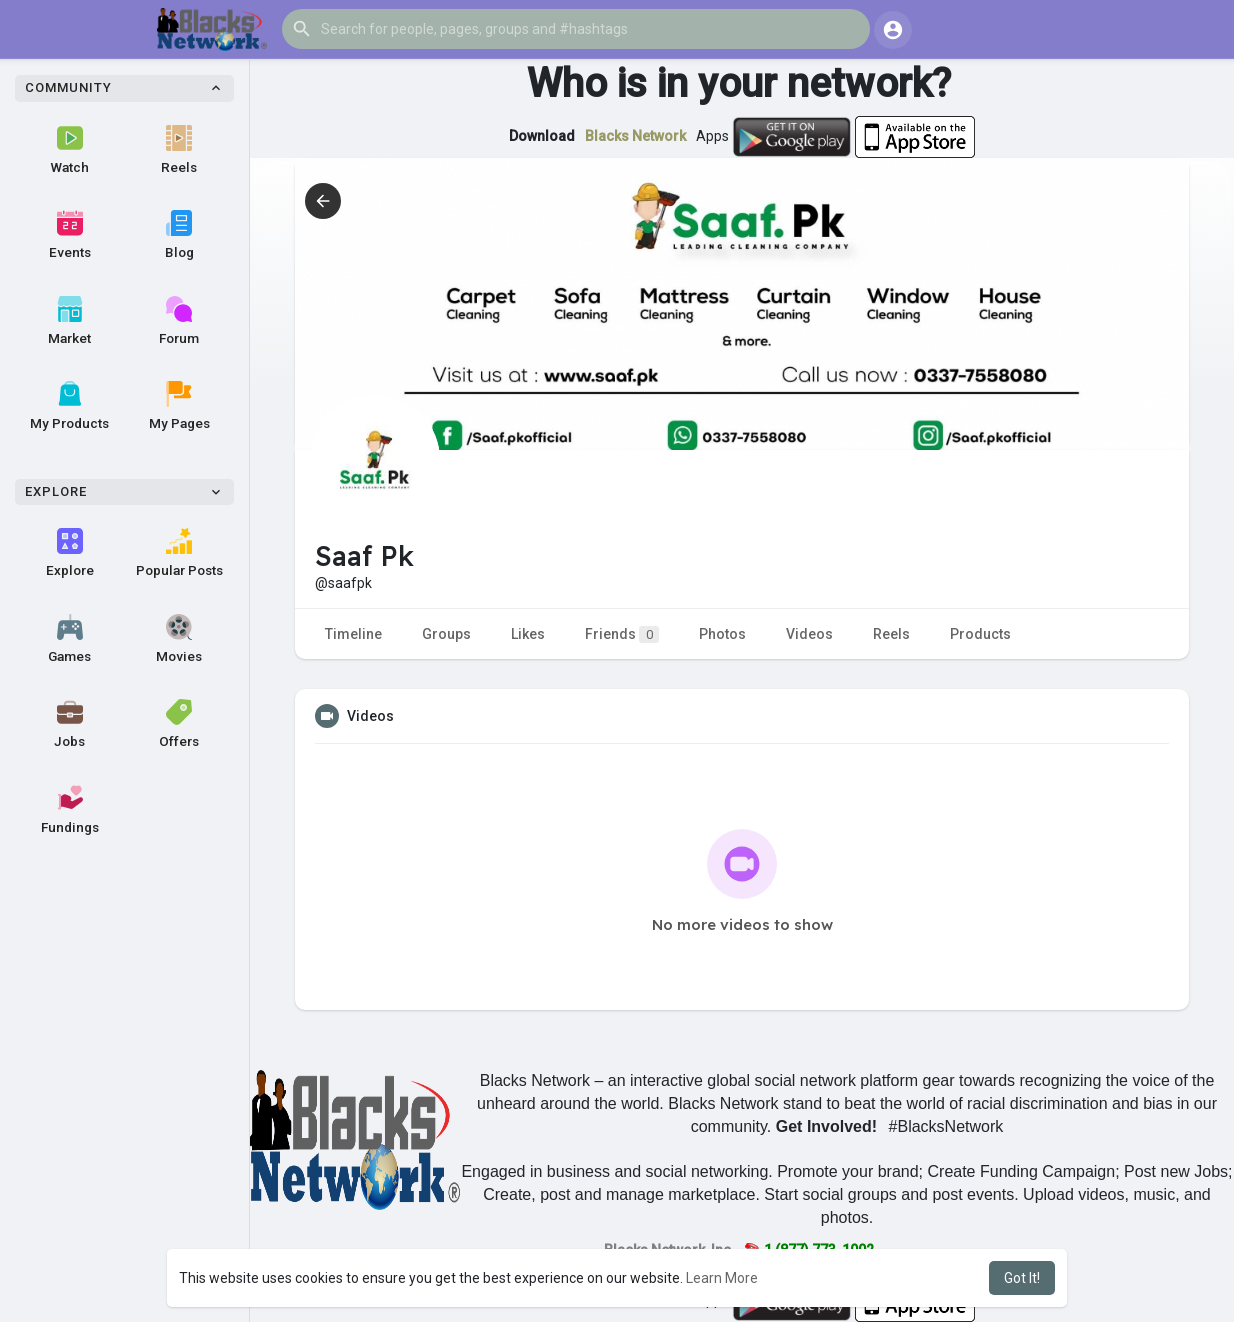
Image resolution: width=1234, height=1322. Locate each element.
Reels (179, 150)
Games (69, 639)
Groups (446, 634)
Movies (179, 639)
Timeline (353, 634)
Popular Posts (179, 553)
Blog (179, 235)
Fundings (70, 810)
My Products (69, 406)
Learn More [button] (722, 1278)
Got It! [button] (1022, 1278)
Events (70, 235)
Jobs (69, 724)
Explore (70, 553)
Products (980, 634)
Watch (70, 150)
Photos (722, 634)
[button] (576, 29)
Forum (179, 321)
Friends (622, 634)
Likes (528, 634)
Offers (179, 724)
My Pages (179, 406)
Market (69, 321)
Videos (809, 634)
